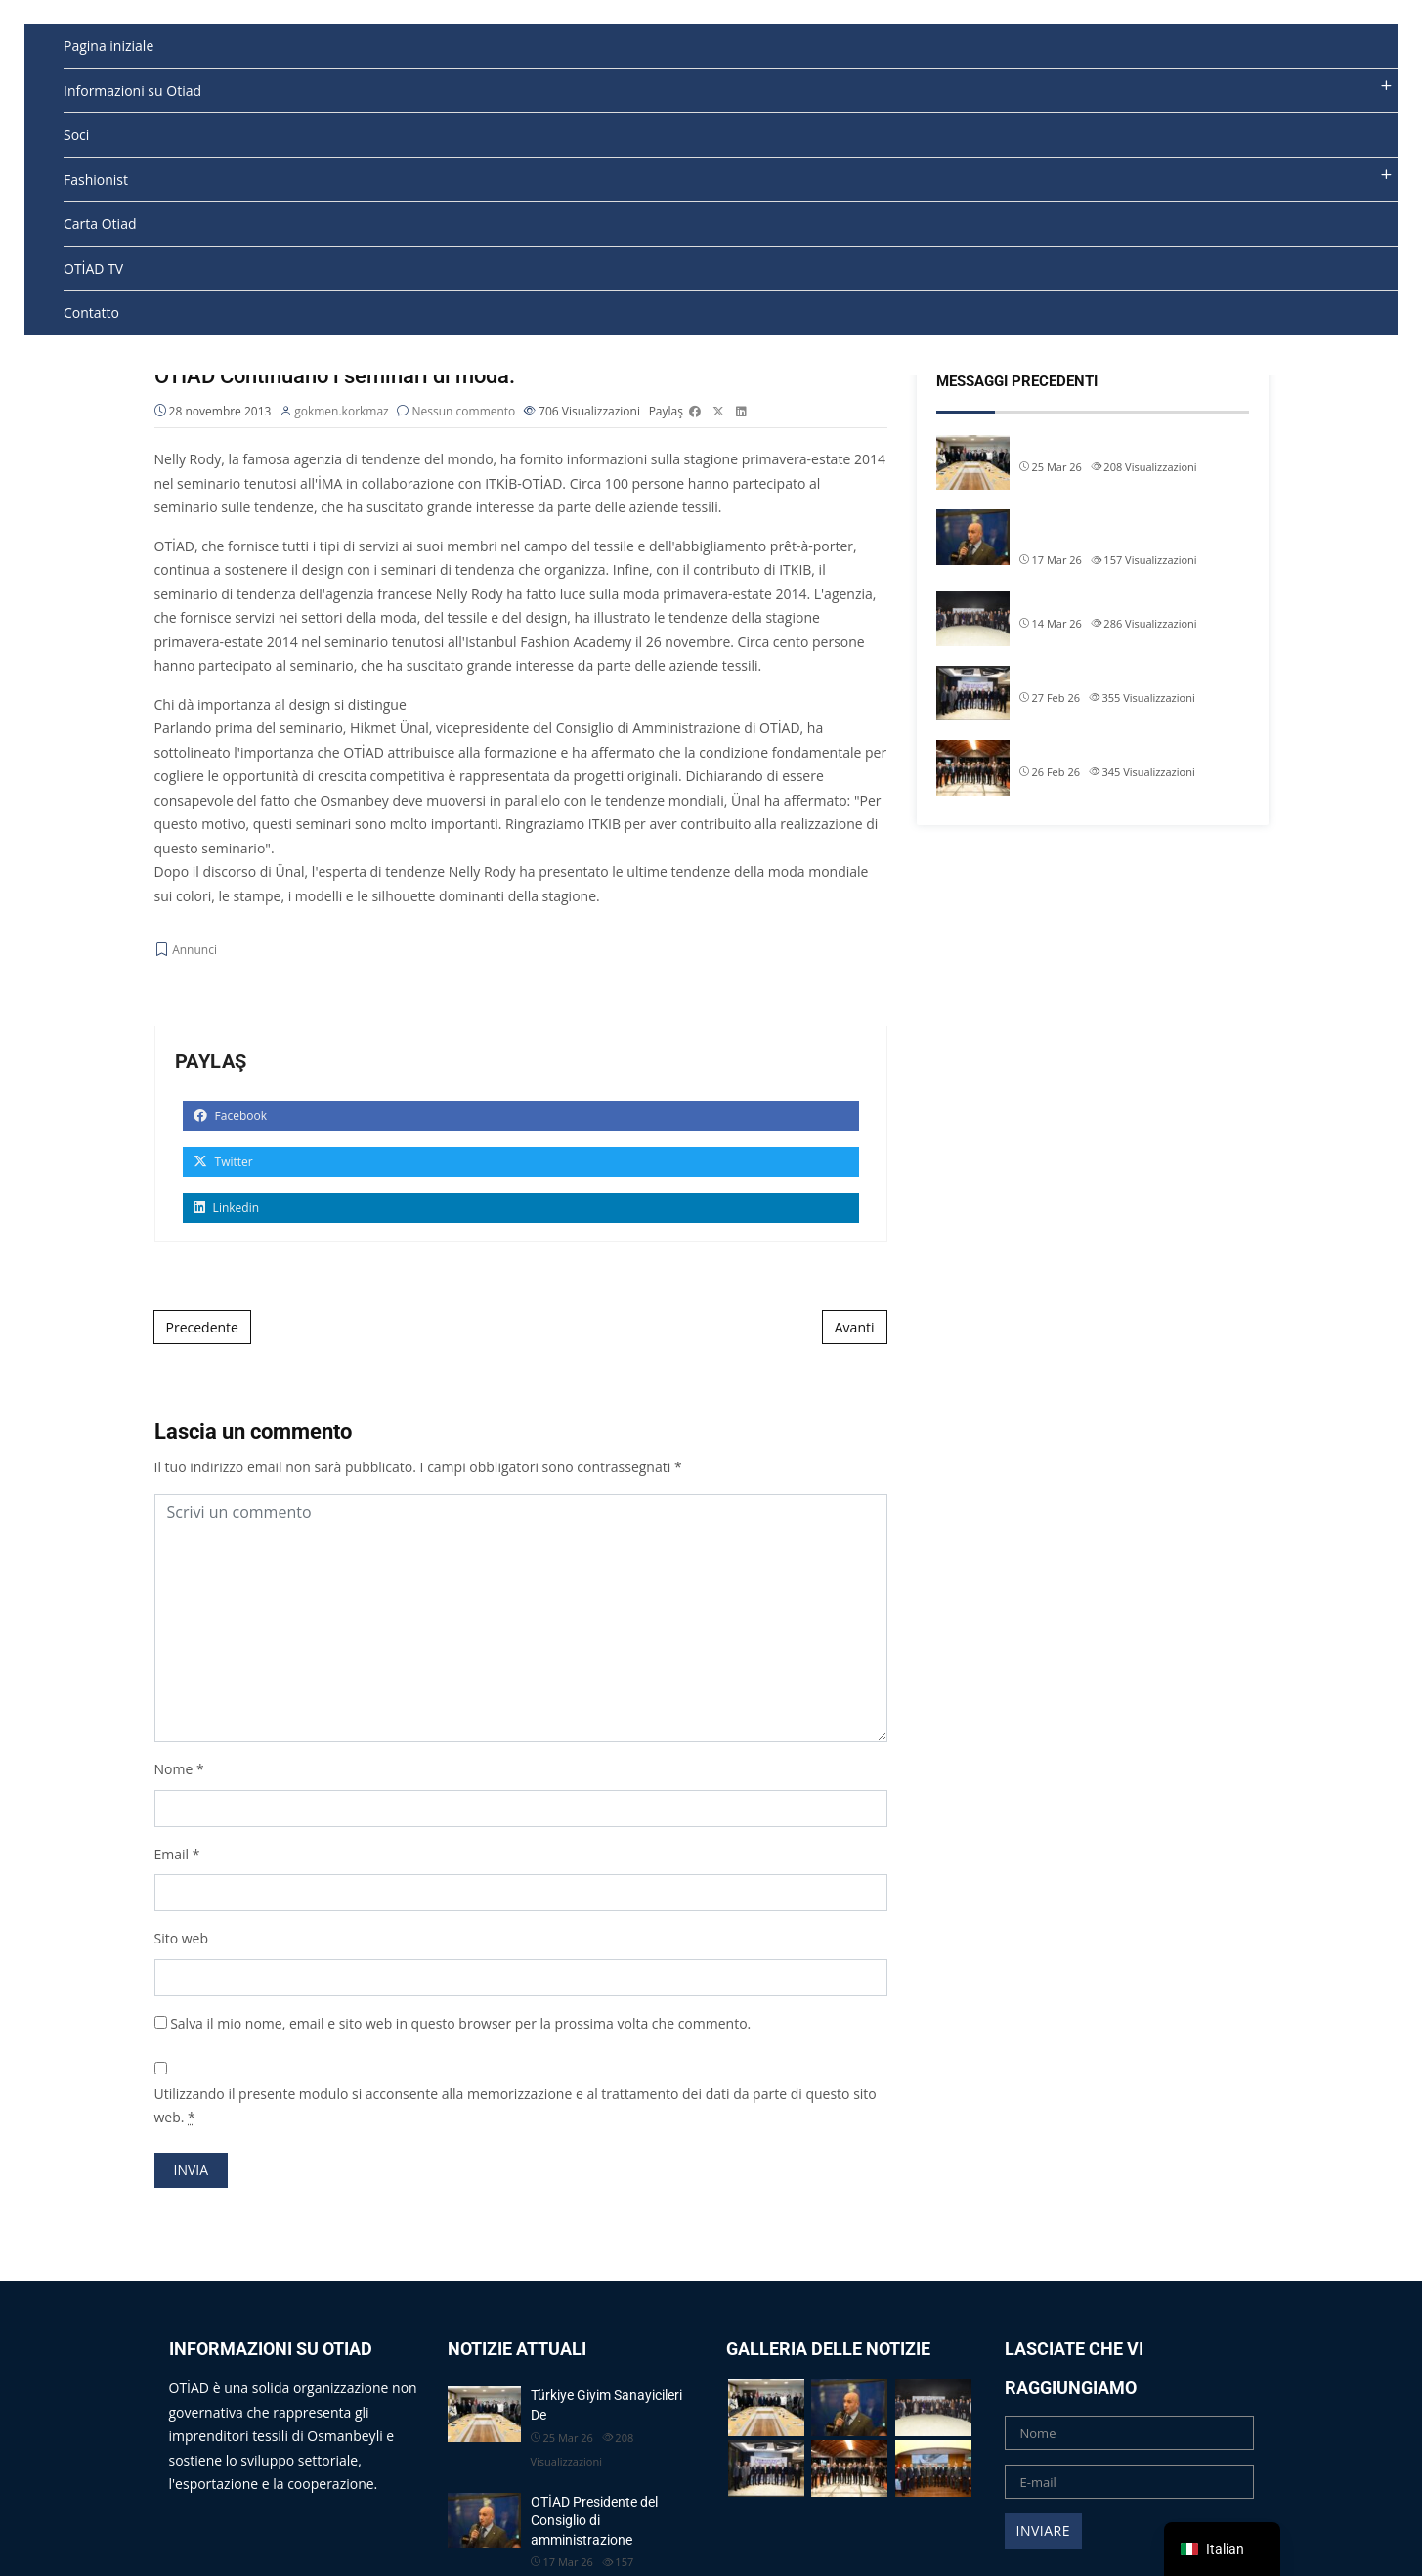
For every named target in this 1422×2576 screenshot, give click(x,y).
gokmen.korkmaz (341, 411)
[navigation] (1222, 2549)
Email (172, 1854)
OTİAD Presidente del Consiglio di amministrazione (1119, 528)
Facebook (231, 1116)
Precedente (202, 1327)
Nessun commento (464, 411)
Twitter (223, 1162)
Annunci (194, 950)
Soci (76, 134)
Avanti (855, 1327)
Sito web (181, 1938)
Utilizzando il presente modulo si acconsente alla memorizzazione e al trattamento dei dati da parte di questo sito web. (515, 2105)
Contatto (91, 312)
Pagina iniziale (108, 45)
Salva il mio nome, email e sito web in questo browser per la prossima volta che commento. (460, 2023)
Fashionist (96, 179)
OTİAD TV (93, 268)
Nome (174, 1769)
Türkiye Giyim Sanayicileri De (1104, 444)
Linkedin (227, 1208)
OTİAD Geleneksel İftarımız (1099, 600)
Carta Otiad (100, 223)
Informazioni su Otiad (132, 90)
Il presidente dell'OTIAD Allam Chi (1118, 674)
